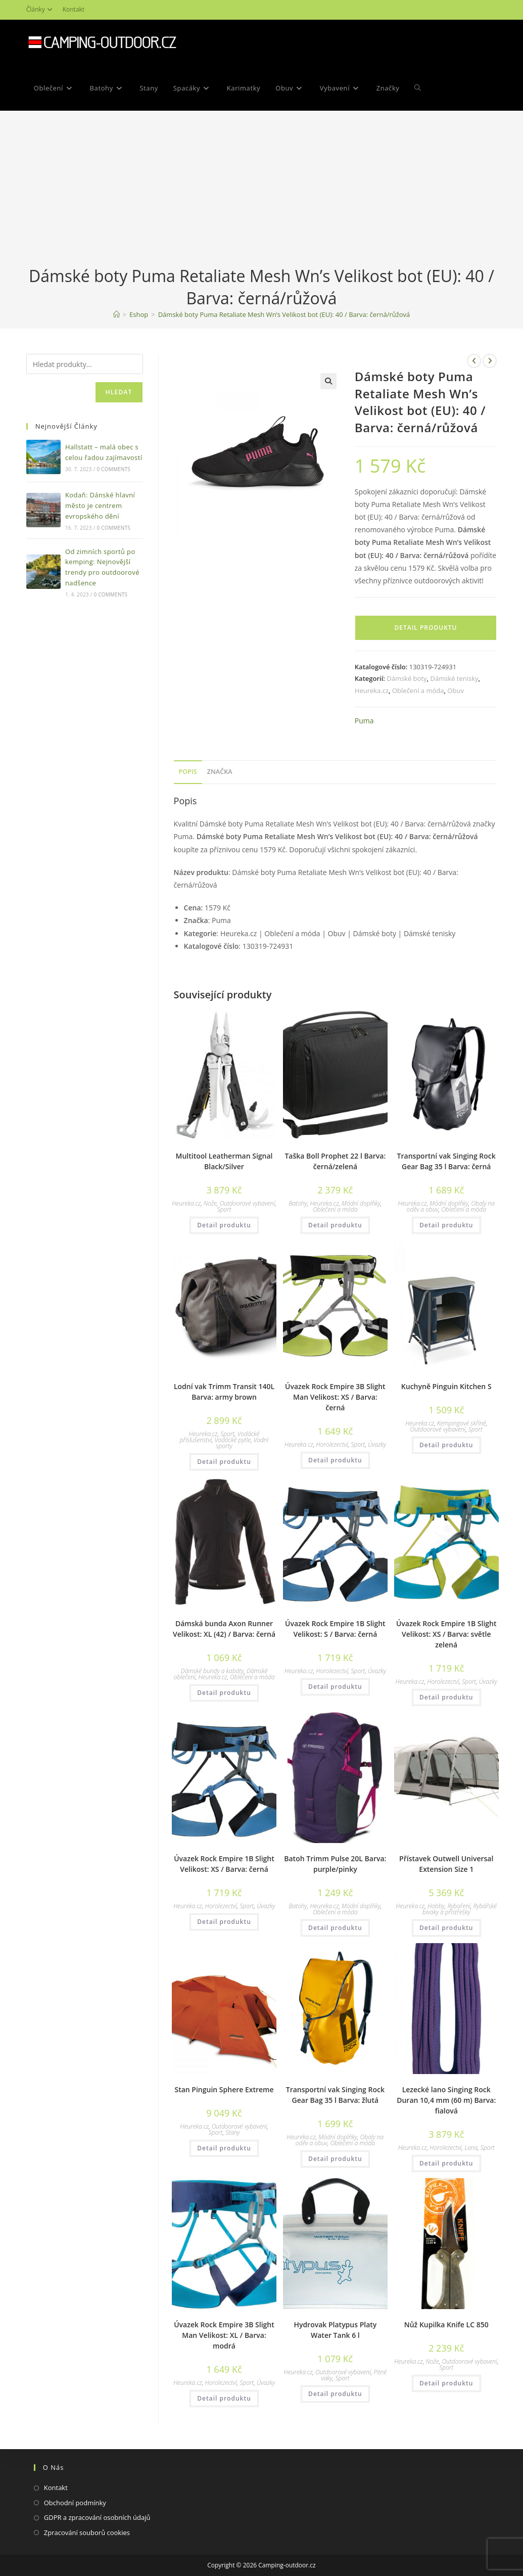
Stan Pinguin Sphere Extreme (223, 2089)
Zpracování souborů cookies (87, 2532)
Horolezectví (332, 1444)
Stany (232, 2132)
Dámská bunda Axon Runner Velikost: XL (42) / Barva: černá (224, 1629)
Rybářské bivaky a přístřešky (459, 1909)
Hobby (436, 1906)
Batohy (298, 1203)
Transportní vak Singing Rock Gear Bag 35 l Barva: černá (446, 1161)
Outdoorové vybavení (247, 1203)
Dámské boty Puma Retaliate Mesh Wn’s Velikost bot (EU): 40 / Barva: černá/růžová (284, 314)
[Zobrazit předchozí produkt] (474, 361)
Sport (224, 1209)
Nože (210, 1203)
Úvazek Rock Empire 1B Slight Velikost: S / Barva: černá (335, 1629)
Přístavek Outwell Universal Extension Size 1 (446, 1864)
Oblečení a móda (418, 690)
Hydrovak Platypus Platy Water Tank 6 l (335, 2330)
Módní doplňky (361, 1203)
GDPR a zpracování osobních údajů (97, 2517)
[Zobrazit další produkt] (490, 361)
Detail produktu (425, 627)
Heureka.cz (372, 690)
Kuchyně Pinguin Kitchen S (446, 1386)
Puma (364, 720)
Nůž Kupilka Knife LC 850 (446, 2324)
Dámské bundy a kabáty (212, 1671)
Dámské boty (406, 678)
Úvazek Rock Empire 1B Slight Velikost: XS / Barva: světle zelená (446, 1634)
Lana (471, 2147)
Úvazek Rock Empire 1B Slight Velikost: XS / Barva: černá (224, 1864)
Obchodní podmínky (75, 2502)
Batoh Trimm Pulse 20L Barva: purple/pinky (335, 1864)
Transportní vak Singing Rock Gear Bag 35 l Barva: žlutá (335, 2095)
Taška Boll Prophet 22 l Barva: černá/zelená (335, 1161)
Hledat (119, 392)
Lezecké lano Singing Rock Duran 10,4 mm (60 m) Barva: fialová (446, 2100)
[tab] (188, 772)
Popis (188, 771)
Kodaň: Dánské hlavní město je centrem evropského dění (100, 505)
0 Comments (113, 469)
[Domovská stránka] (116, 314)
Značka (219, 771)
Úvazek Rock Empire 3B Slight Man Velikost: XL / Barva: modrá (224, 2335)
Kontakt (73, 9)
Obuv (455, 690)
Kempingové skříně (461, 1423)
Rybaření (458, 1906)
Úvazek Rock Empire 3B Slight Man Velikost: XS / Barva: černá (335, 1397)
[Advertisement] (261, 189)
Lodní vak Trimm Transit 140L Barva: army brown (224, 1392)
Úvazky (377, 1444)
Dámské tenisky (454, 678)
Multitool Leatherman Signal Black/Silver (224, 1161)
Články (40, 9)
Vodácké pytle (233, 1440)
